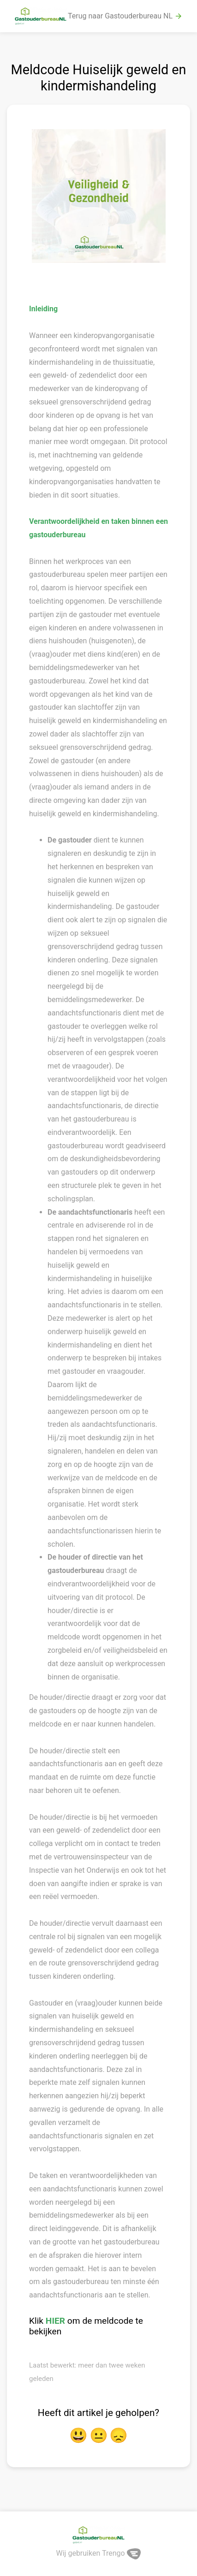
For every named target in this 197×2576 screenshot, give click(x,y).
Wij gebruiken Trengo (98, 2553)
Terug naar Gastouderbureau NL (125, 16)
